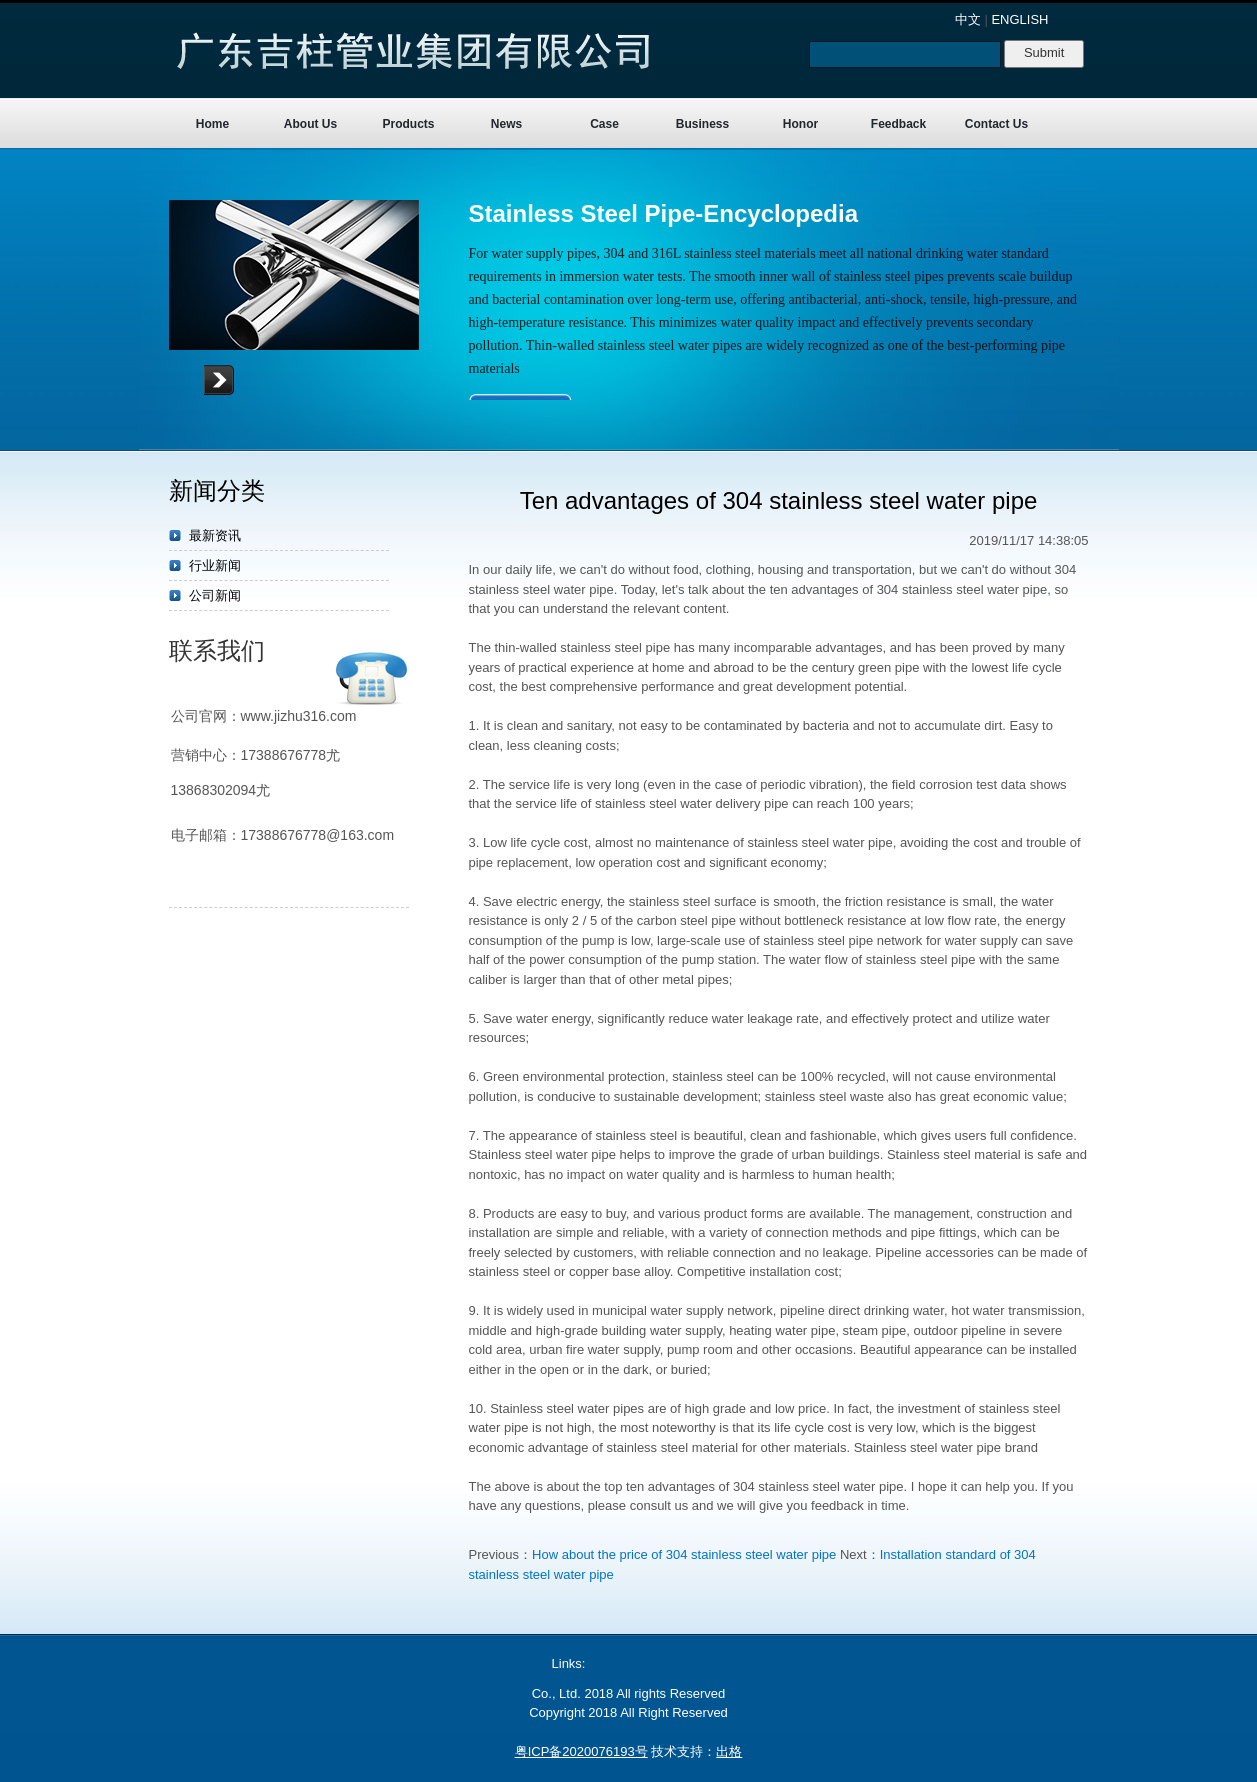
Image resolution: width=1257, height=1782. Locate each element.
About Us (310, 124)
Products (408, 124)
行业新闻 (215, 565)
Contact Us (996, 124)
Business (702, 124)
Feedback (898, 124)
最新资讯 (215, 535)
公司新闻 (215, 595)
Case (604, 124)
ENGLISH (1019, 19)
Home (212, 124)
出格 (729, 1751)
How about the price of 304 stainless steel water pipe (684, 1554)
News (506, 124)
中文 (968, 19)
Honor (800, 124)
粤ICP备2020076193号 (581, 1751)
